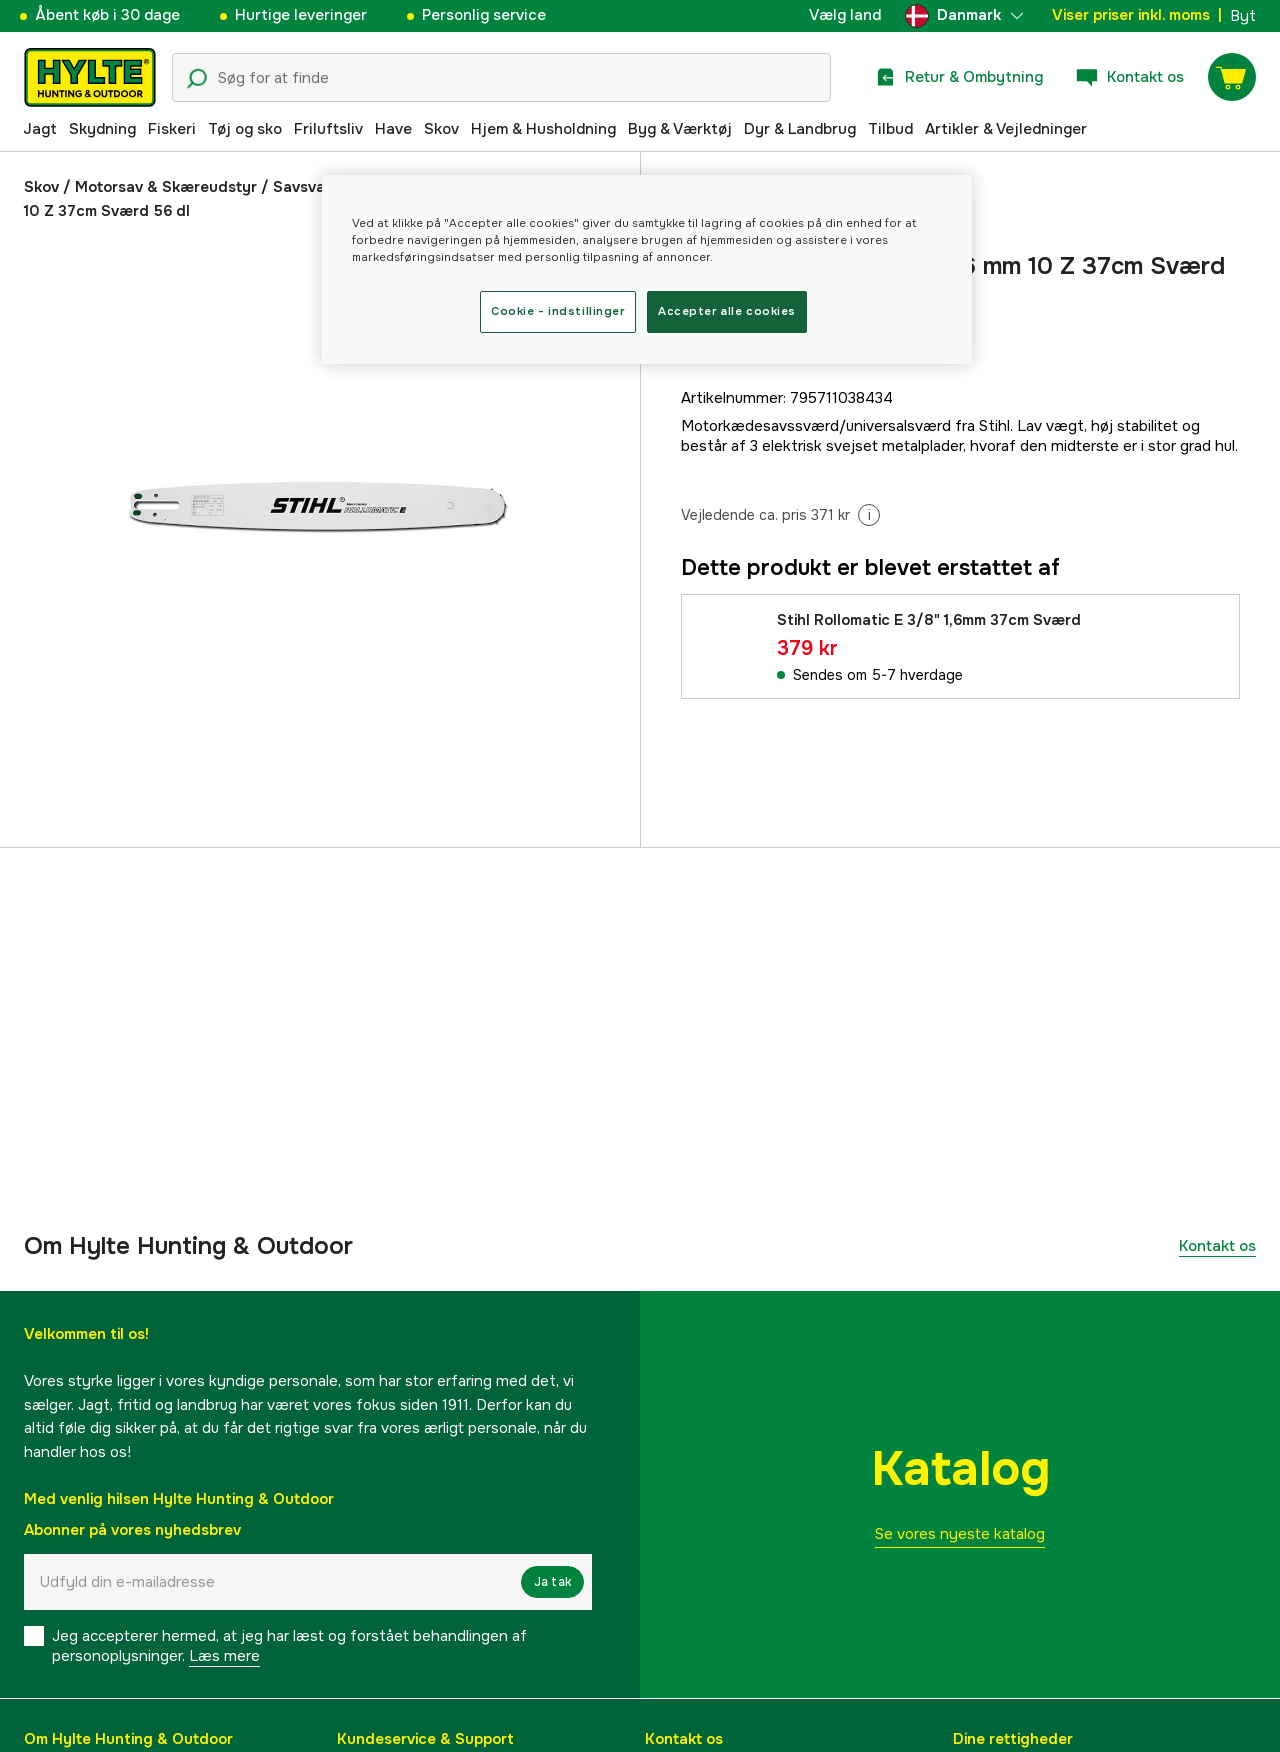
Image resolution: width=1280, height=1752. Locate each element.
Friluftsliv (328, 129)
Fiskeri (172, 129)
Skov (441, 129)
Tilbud (890, 129)
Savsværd (309, 187)
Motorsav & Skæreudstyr (166, 187)
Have (393, 129)
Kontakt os (1217, 1246)
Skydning (102, 129)
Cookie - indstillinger (558, 311)
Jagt (40, 129)
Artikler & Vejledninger (1006, 129)
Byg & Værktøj (680, 129)
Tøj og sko (245, 129)
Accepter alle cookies (727, 311)
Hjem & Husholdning (543, 129)
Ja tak (552, 1582)
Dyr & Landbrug (800, 129)
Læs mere (224, 1656)
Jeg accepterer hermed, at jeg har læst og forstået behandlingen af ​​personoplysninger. (291, 1646)
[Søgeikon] (197, 79)
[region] (647, 269)
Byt (1243, 16)
